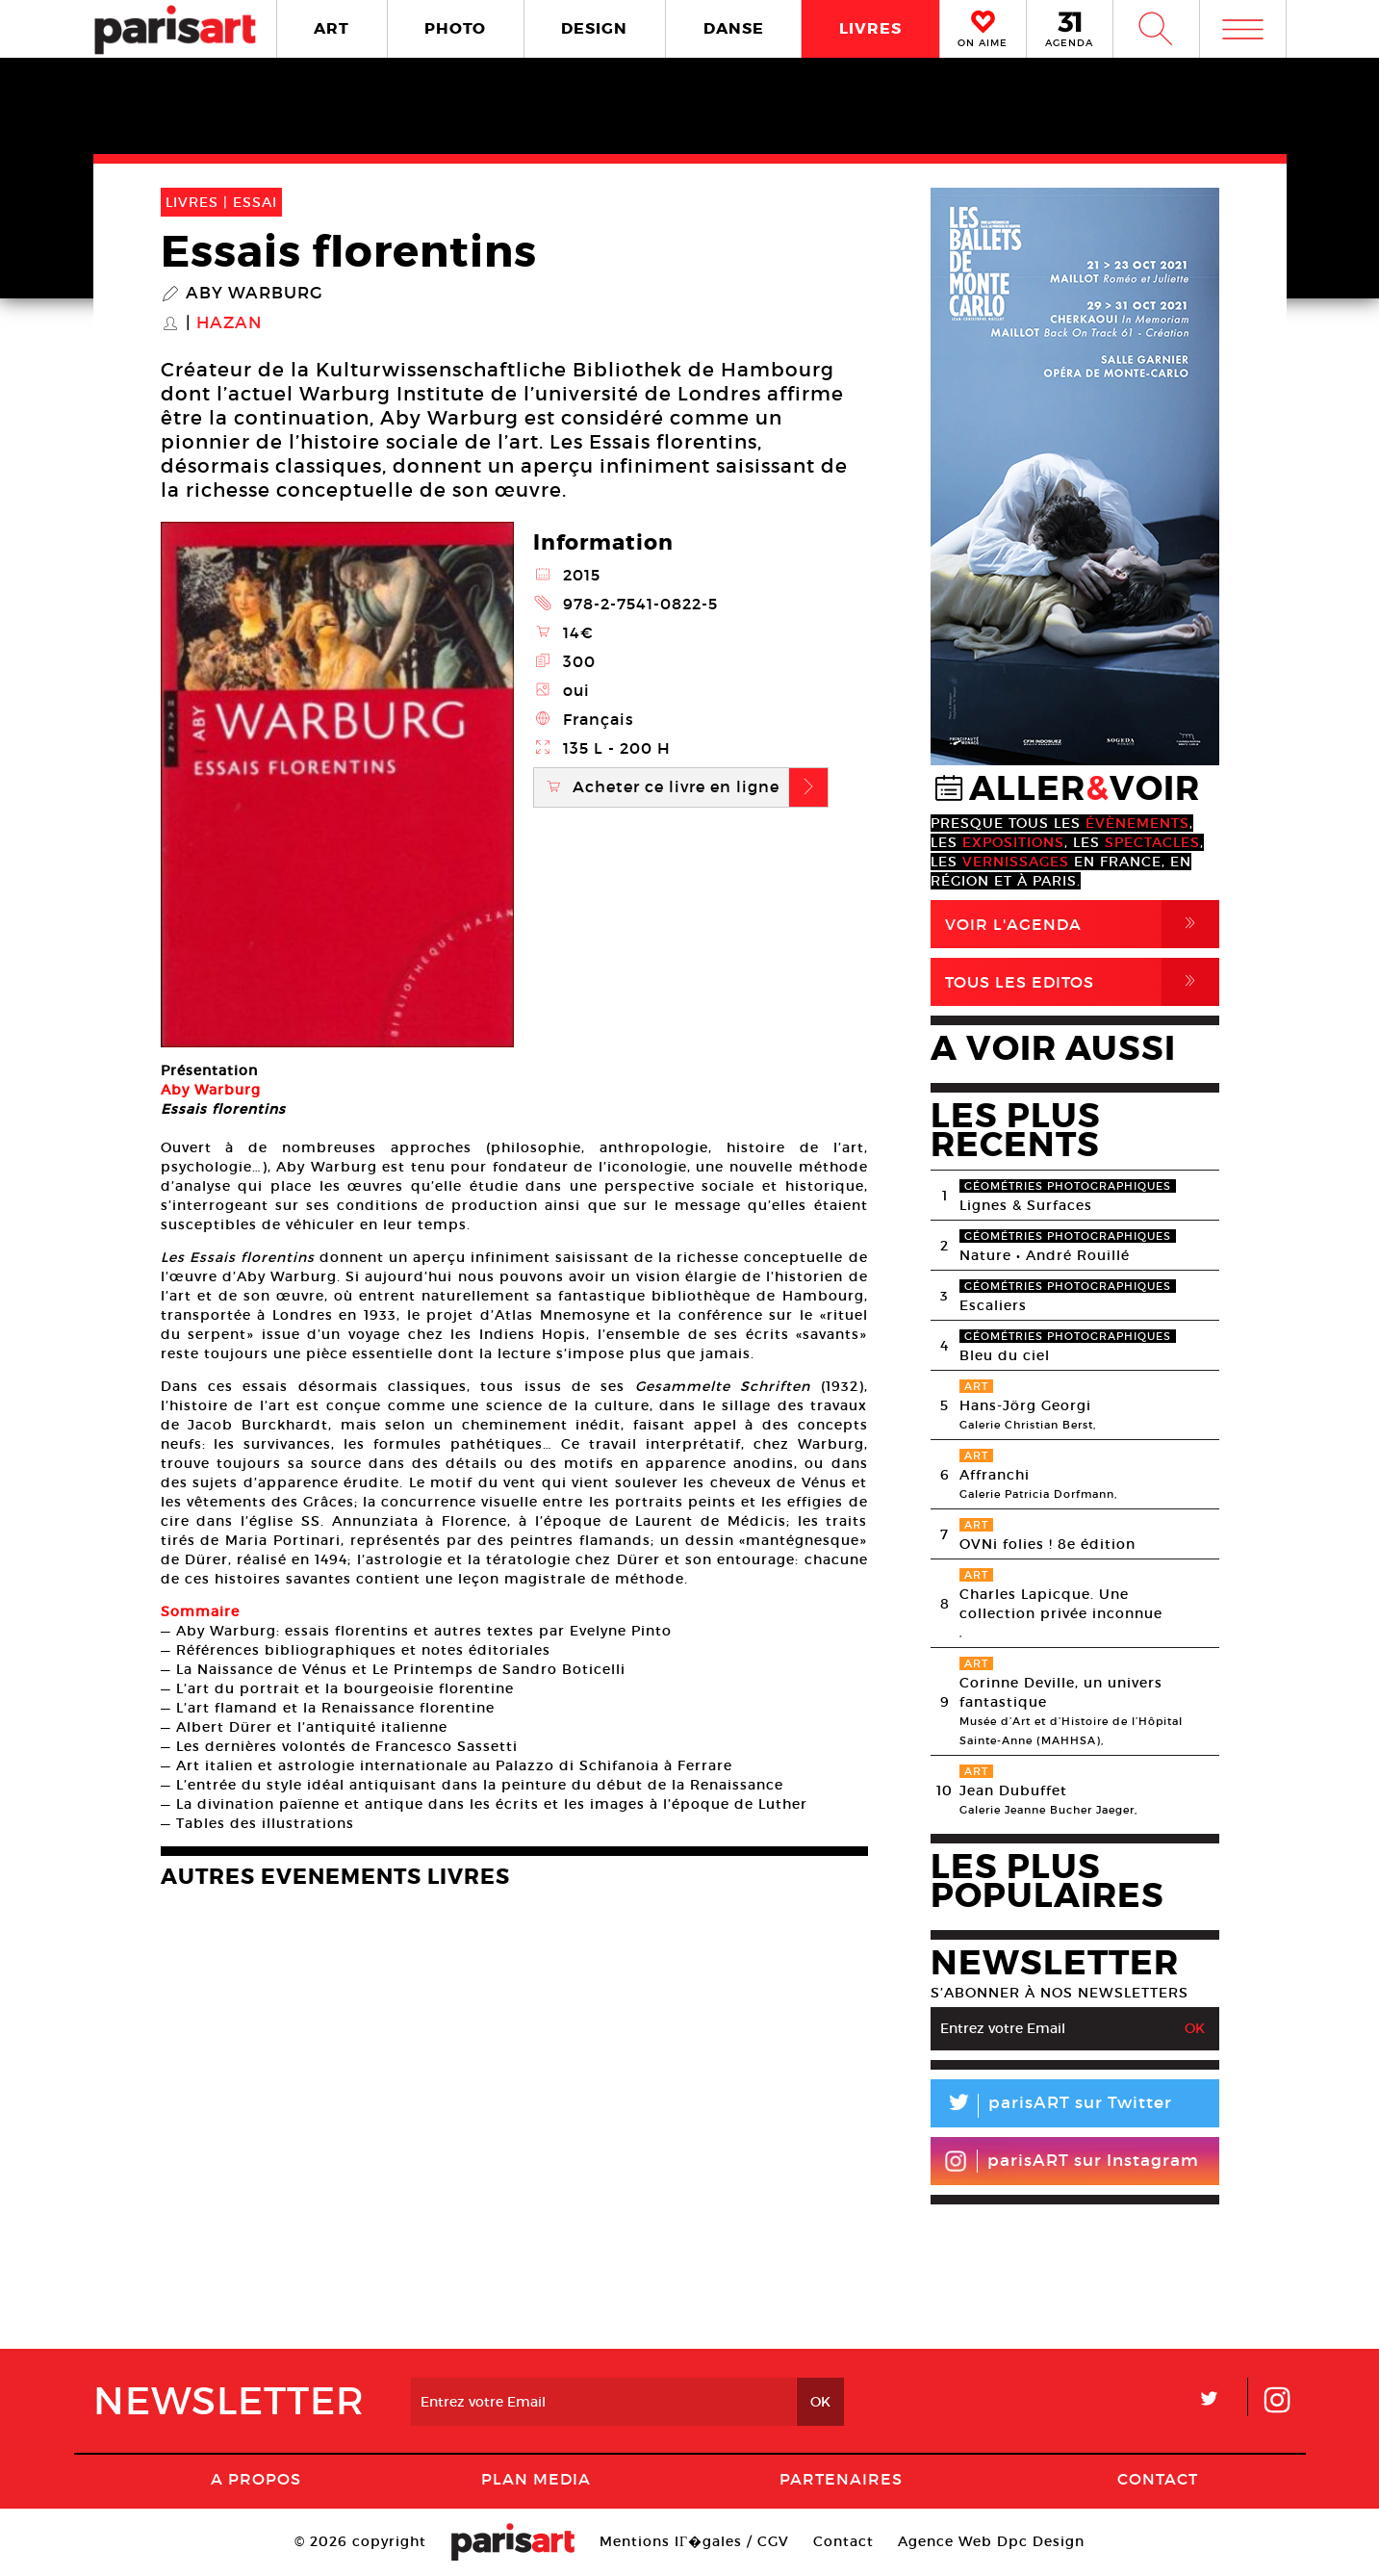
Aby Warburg (254, 293)
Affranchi (994, 1474)
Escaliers (993, 1305)
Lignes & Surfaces (1025, 1205)
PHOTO (455, 28)
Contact (1157, 2478)
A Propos (256, 2478)
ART (331, 28)
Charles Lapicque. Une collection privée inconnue (1060, 1603)
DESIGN (594, 28)
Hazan (229, 323)
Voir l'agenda (1082, 924)
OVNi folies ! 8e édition (1047, 1544)
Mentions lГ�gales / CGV (694, 2541)
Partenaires (841, 2478)
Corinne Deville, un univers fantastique (1060, 1692)
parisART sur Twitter (1051, 2106)
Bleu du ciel (1004, 1355)
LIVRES (870, 28)
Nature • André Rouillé (1044, 1255)
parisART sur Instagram (1071, 2161)
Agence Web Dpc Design (991, 2541)
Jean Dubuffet (1013, 1790)
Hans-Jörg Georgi (1025, 1405)
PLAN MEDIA (536, 2478)
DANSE (733, 28)
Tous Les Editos (1082, 982)
